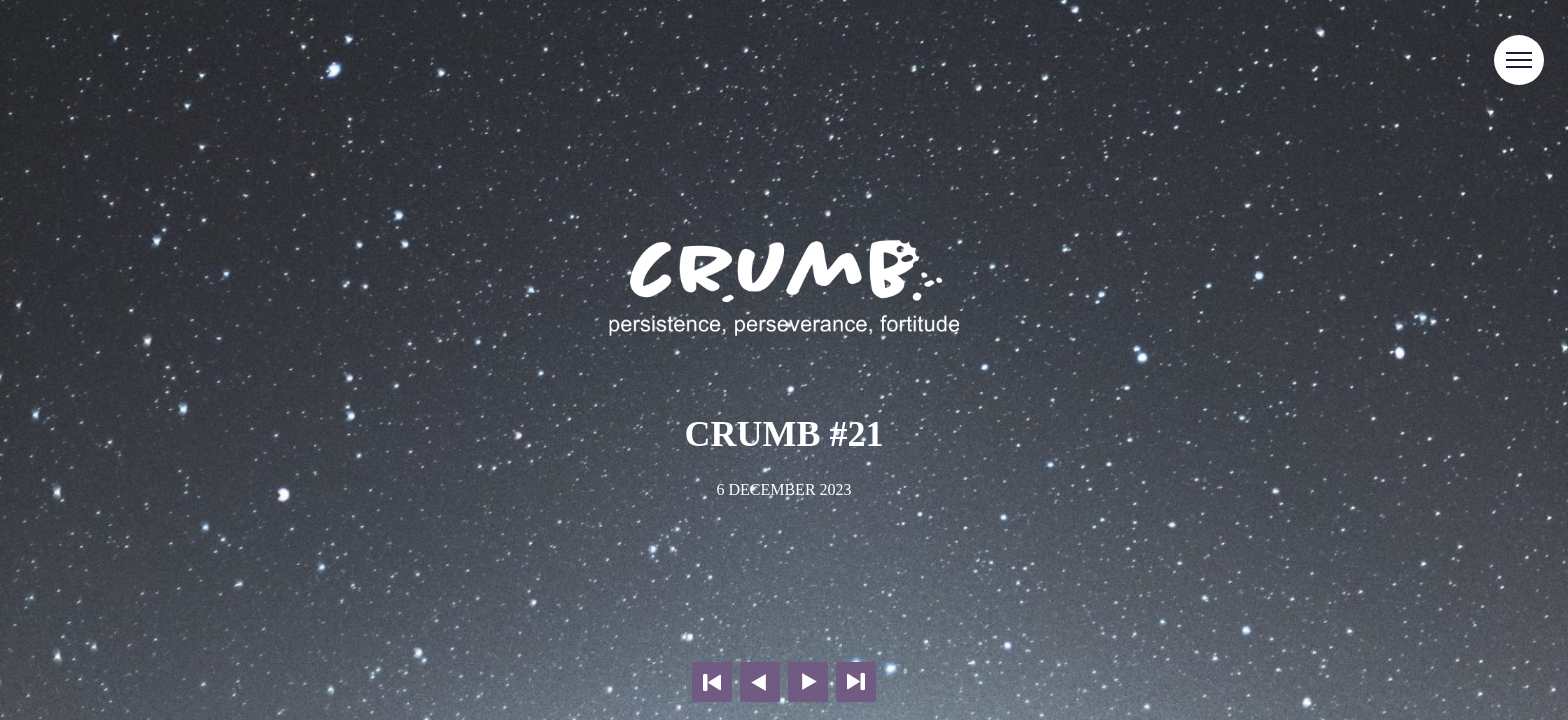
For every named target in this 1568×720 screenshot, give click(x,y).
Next (808, 682)
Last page (856, 682)
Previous (760, 682)
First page (712, 682)
